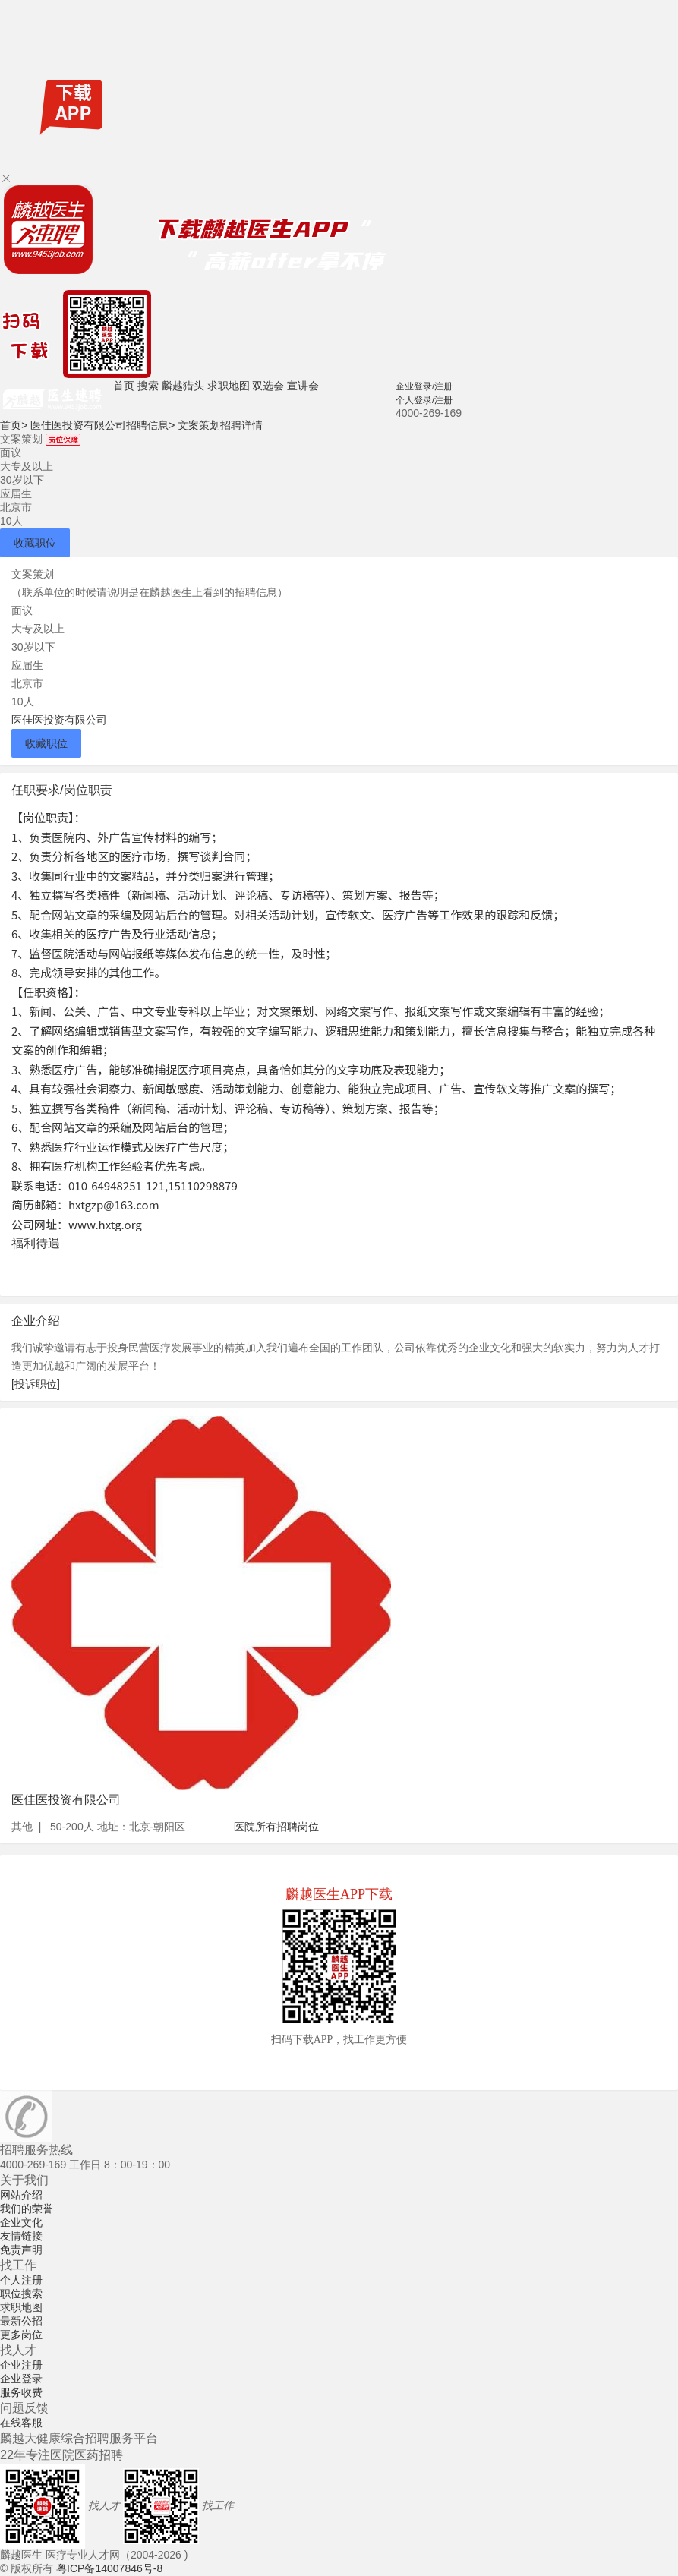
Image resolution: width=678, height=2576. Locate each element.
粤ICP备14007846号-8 (109, 2568)
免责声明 (21, 2249)
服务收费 (21, 2392)
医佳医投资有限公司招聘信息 (102, 425)
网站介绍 (21, 2195)
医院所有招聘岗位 (276, 1827)
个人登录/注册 (424, 400)
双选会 (268, 386)
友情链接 (21, 2236)
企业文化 (21, 2222)
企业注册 (21, 2365)
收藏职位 (35, 543)
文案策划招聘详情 (220, 425)
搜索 (148, 386)
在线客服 (21, 2423)
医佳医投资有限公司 (59, 720)
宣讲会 (303, 386)
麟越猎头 (183, 386)
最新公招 (21, 2321)
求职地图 (228, 386)
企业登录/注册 (424, 386)
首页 (123, 386)
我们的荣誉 (26, 2208)
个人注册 (21, 2280)
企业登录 (21, 2379)
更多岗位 (21, 2334)
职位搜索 (21, 2294)
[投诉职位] (35, 1384)
